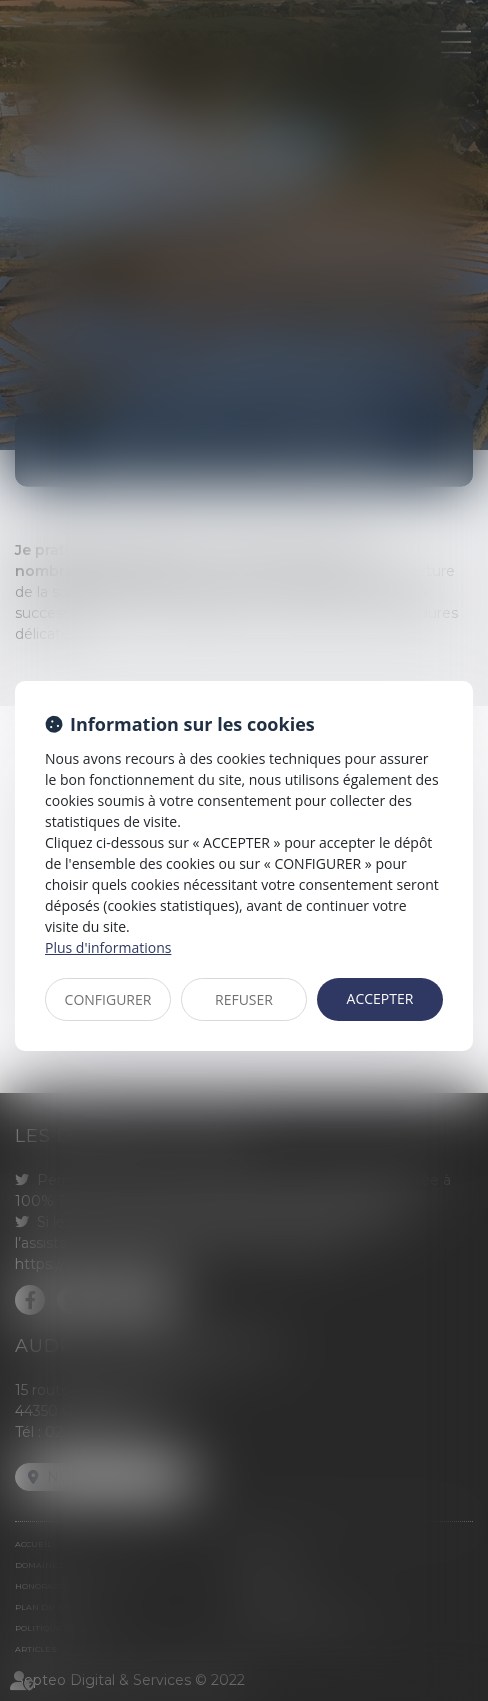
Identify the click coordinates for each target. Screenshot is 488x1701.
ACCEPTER (380, 998)
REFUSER (244, 999)
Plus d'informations (108, 947)
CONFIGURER (108, 999)
